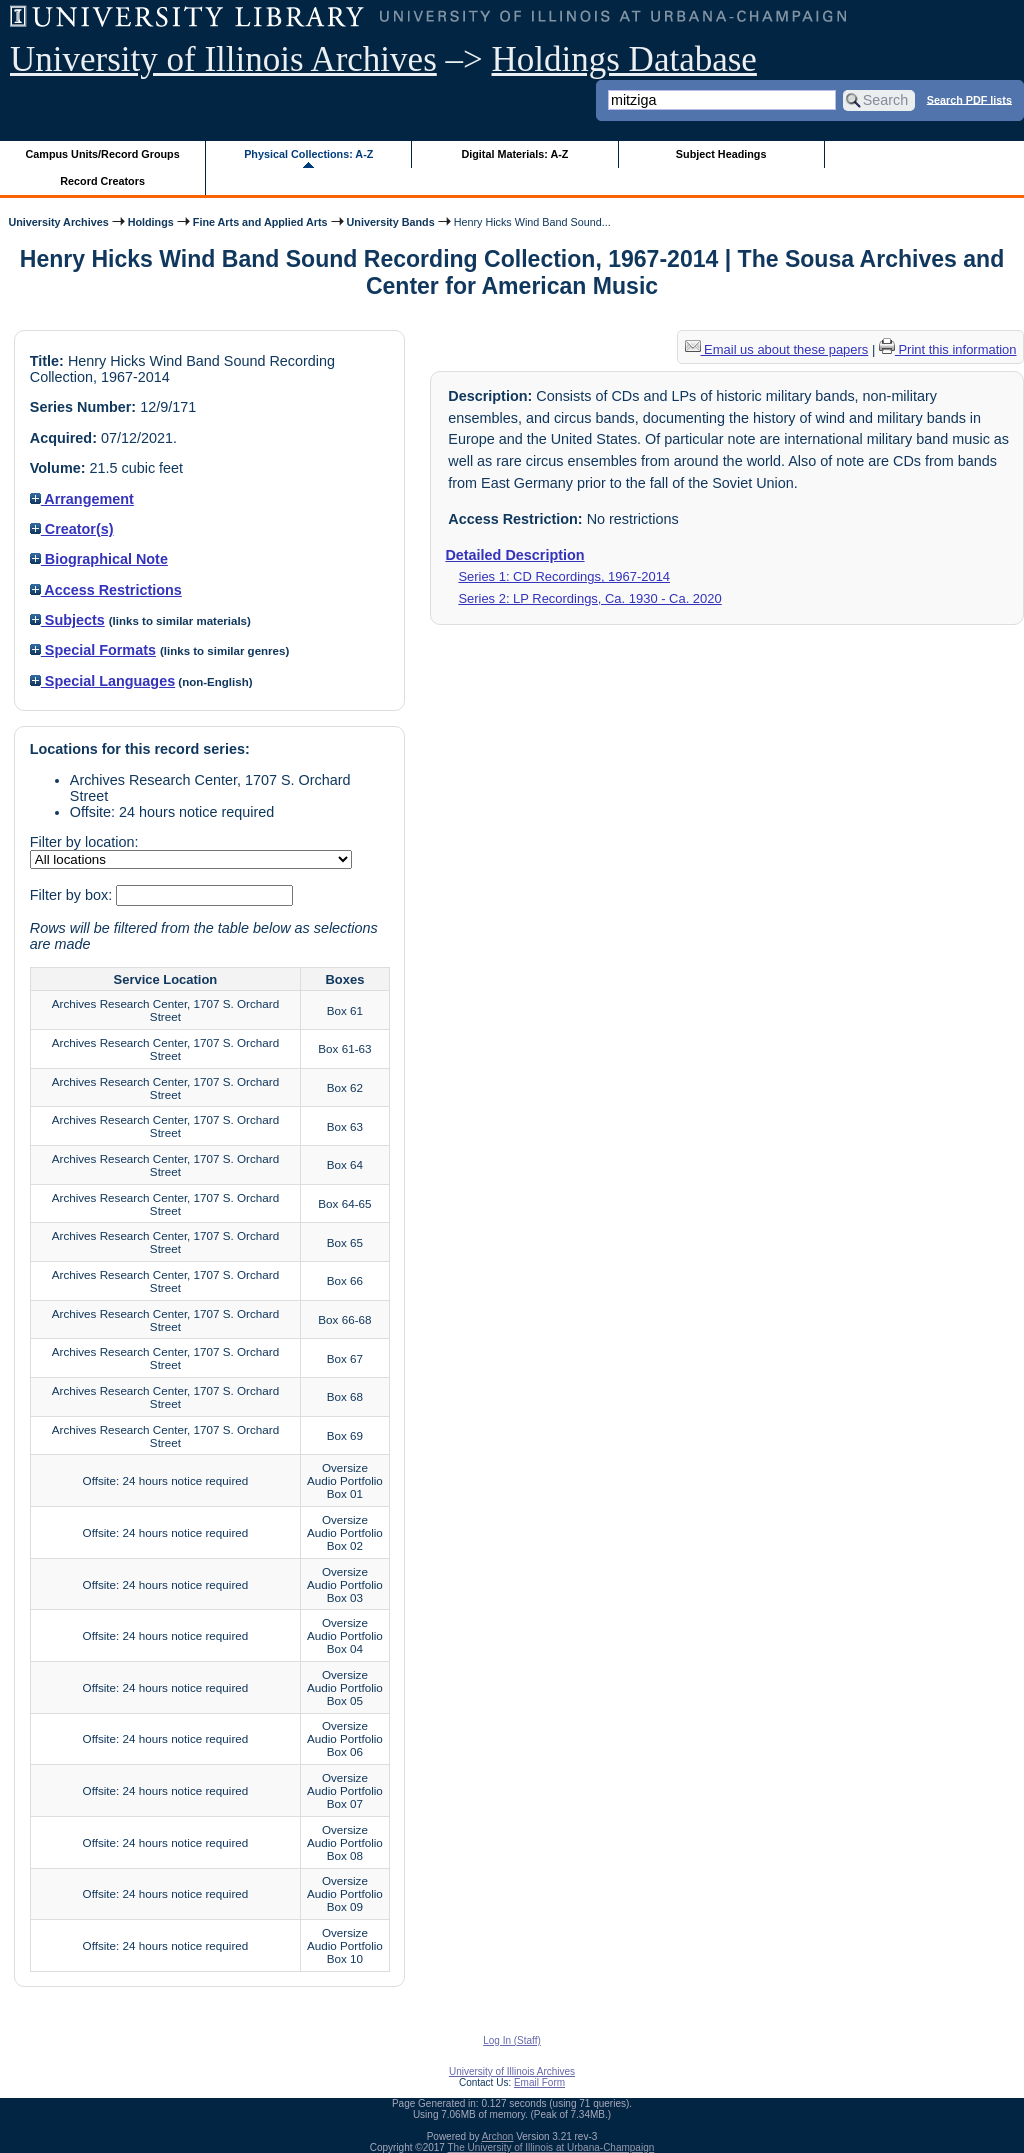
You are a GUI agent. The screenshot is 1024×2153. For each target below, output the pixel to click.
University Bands (391, 222)
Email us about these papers (777, 349)
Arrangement (82, 499)
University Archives (58, 222)
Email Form (539, 2082)
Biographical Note (99, 559)
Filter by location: (84, 842)
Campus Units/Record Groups (103, 154)
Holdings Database (624, 59)
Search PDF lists (969, 99)
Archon (498, 2136)
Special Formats (93, 650)
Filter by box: (73, 895)
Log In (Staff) (512, 2040)
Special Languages (102, 681)
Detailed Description (514, 555)
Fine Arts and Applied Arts (260, 222)
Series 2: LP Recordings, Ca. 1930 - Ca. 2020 (589, 598)
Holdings (151, 222)
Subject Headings (721, 154)
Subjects (67, 620)
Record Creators (102, 181)
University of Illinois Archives (223, 59)
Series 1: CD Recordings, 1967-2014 (564, 576)
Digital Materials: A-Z (514, 154)
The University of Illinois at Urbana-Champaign (551, 2147)
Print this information (948, 349)
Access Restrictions (106, 590)
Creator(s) (72, 529)
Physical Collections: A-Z (308, 154)
